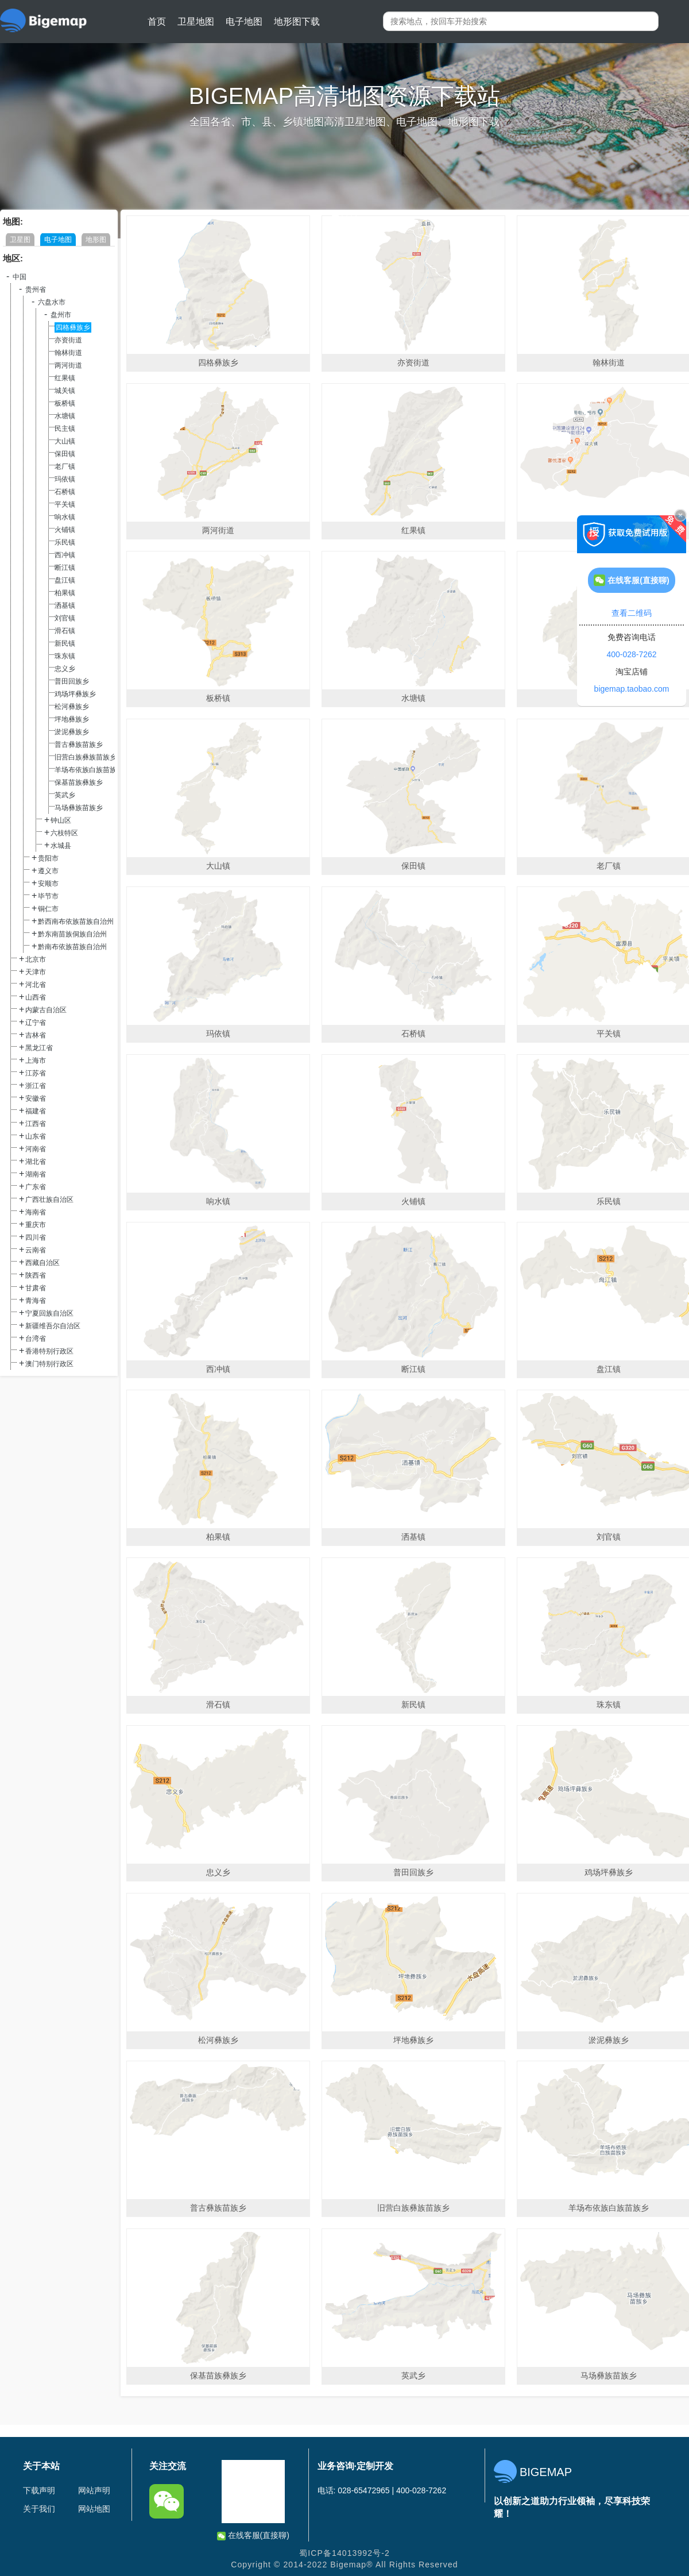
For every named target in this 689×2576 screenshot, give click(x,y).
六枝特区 (64, 833)
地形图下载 (297, 21)
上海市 (35, 1060)
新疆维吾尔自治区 (52, 1326)
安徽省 (35, 1098)
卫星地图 (195, 21)
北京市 (35, 959)
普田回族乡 (72, 681)
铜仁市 (48, 909)
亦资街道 (68, 340)
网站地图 (94, 2508)
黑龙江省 (39, 1048)
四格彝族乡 (73, 327)
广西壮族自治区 (49, 1200)
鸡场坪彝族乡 (75, 694)
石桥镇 (65, 492)
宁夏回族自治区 (49, 1313)
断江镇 (65, 568)
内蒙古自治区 (46, 1010)
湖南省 (35, 1174)
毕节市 (48, 896)
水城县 (61, 846)
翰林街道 (68, 353)
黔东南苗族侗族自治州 (72, 934)
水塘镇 (65, 416)
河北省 (35, 985)
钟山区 (61, 820)
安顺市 (48, 884)
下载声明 (39, 2490)
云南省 (35, 1250)
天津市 (35, 972)
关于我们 (39, 2508)
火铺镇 (65, 530)
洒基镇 (65, 605)
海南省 (35, 1212)
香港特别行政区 (49, 1351)
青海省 (35, 1301)
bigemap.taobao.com (631, 688)
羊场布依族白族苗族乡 (89, 770)
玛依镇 (65, 479)
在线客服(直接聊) (253, 2535)
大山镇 (65, 441)
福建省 (35, 1111)
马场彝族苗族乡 (79, 808)
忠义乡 (65, 669)
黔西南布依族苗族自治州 (76, 921)
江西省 (35, 1124)
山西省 (35, 997)
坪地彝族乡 (72, 719)
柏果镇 (65, 593)
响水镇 (65, 517)
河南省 (35, 1149)
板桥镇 (65, 403)
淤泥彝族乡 (72, 732)
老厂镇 (65, 466)
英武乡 (65, 795)
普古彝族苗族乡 (79, 745)
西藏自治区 (42, 1263)
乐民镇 (65, 542)
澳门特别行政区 (49, 1364)
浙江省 (35, 1086)
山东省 (35, 1136)
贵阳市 (48, 858)
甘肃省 (35, 1288)
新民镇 (65, 643)
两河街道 (68, 365)
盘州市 (61, 315)
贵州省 (35, 290)
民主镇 (65, 429)
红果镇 (65, 378)
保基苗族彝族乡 (79, 782)
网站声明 (94, 2490)
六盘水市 (51, 302)
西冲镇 (65, 555)
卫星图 (20, 240)
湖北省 (35, 1162)
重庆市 (35, 1225)
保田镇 (65, 454)
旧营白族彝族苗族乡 (86, 757)
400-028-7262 (631, 654)
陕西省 (35, 1275)
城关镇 (65, 391)
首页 (157, 21)
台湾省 (35, 1339)
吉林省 (35, 1035)
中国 (19, 277)
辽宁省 (35, 1023)
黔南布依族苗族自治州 (72, 947)
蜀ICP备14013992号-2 (344, 2553)
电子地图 (244, 21)
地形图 (96, 240)
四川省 (35, 1237)
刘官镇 (65, 618)
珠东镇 (65, 656)
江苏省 (35, 1073)
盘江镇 (65, 580)
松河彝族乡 (72, 707)
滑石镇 (65, 631)
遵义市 (48, 871)
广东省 (35, 1187)
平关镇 (65, 504)
